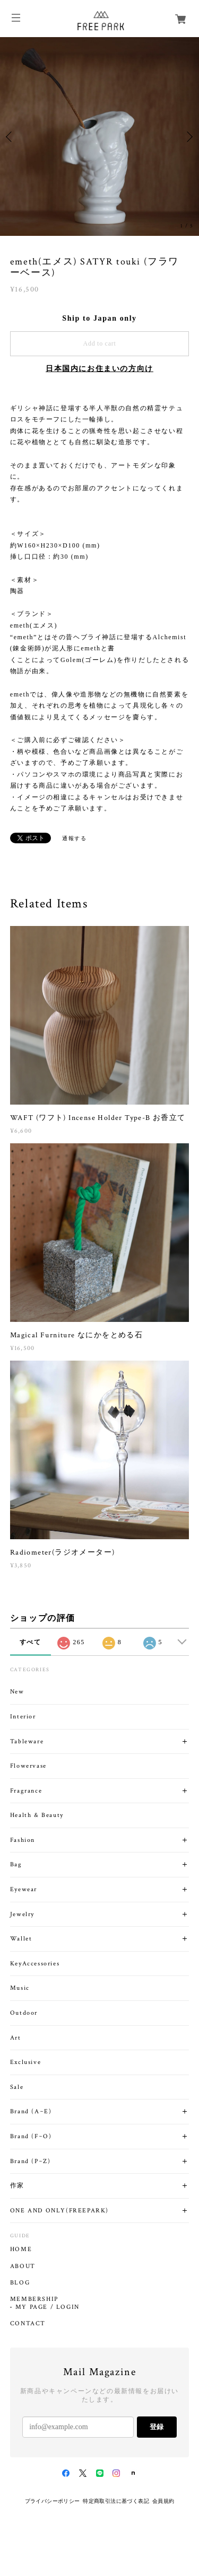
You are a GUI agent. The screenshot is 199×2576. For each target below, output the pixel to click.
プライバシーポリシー (52, 2501)
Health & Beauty (37, 1815)
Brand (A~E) (31, 2111)
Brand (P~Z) (30, 2161)
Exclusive (25, 2062)
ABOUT (23, 2266)
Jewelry (22, 1914)
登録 (156, 2427)
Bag (16, 1864)
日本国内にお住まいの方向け (99, 369)
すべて (30, 1642)
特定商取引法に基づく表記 (116, 2501)
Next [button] (188, 136)
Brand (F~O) (31, 2136)
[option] (99, 136)
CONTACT (28, 2323)
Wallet (21, 1939)
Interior (23, 1717)
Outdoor (24, 2013)
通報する (74, 838)
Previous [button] (10, 136)
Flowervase (28, 1766)
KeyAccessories (34, 1964)
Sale (16, 2087)
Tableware (27, 1741)
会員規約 (163, 2501)
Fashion (22, 1840)
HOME (21, 2249)
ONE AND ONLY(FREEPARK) (59, 2211)
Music (20, 1988)
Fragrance (26, 1791)
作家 (17, 2186)
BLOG (20, 2283)
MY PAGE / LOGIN (47, 2307)
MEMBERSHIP (34, 2299)
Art (15, 2038)
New (17, 1692)
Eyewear (23, 1889)
